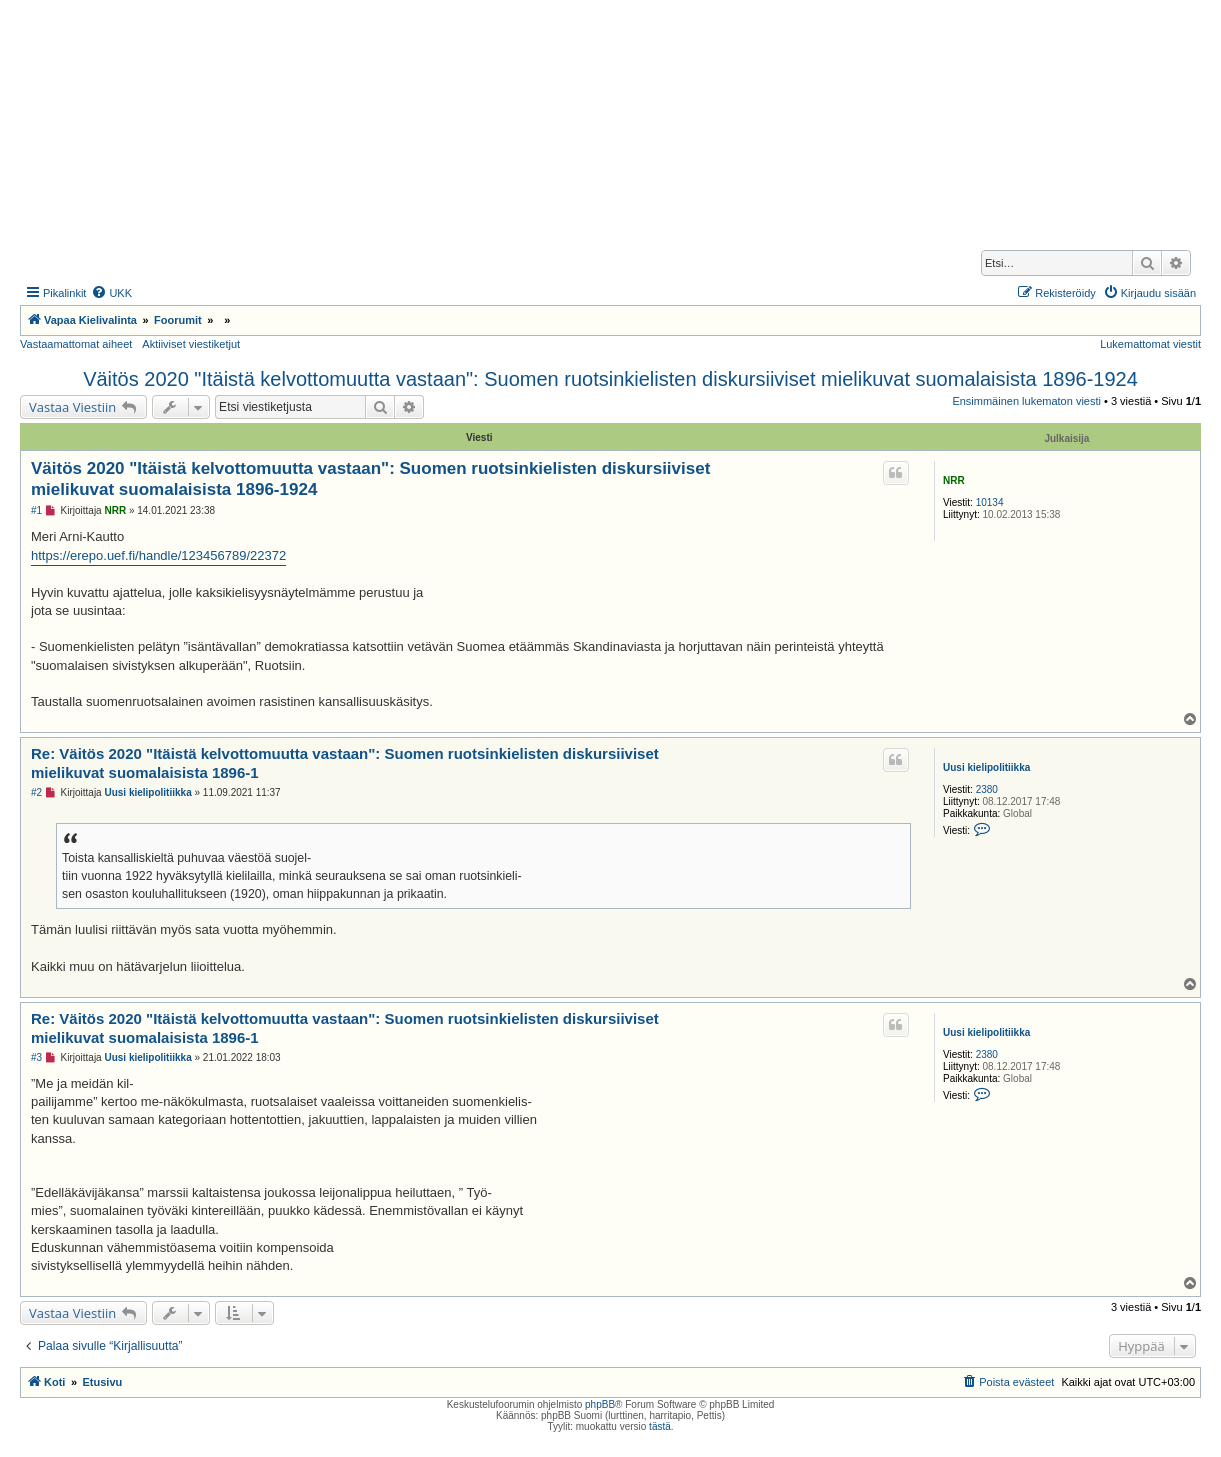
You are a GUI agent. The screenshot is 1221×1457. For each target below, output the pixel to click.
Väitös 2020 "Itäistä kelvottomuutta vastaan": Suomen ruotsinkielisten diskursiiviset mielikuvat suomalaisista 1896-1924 (610, 379)
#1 (36, 510)
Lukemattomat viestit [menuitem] (1150, 344)
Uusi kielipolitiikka (986, 767)
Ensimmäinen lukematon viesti (1026, 401)
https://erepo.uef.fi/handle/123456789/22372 (158, 555)
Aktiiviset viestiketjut (191, 344)
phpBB (600, 1404)
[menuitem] (111, 293)
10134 (990, 502)
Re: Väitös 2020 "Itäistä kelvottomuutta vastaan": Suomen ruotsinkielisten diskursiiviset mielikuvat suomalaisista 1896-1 (345, 763)
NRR (954, 480)
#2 (36, 792)
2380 (987, 789)
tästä (660, 1426)
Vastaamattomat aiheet (76, 344)
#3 (36, 1057)
